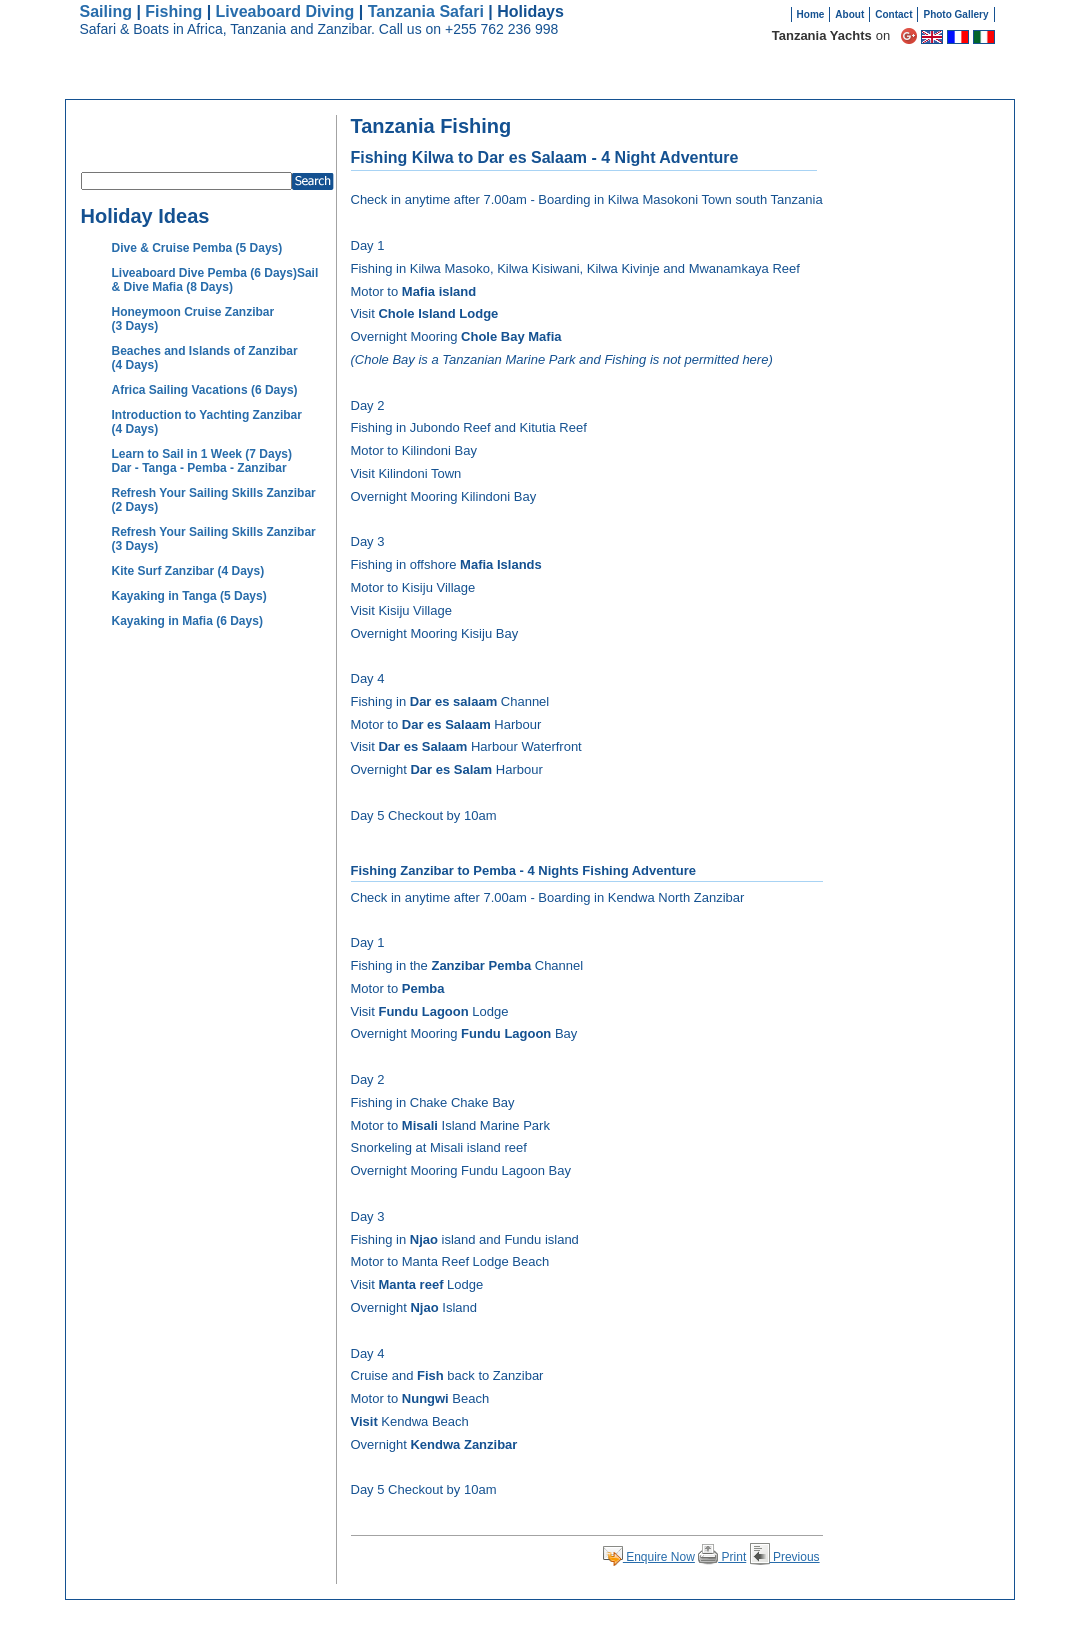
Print (722, 1557)
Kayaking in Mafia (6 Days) (187, 621)
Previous (785, 1557)
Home (811, 14)
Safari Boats (522, 80)
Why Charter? (621, 80)
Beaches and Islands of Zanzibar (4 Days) (205, 358)
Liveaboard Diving (285, 11)
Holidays (437, 80)
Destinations (351, 80)
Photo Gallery (955, 14)
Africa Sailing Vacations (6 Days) (205, 390)
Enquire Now (649, 1557)
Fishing (173, 11)
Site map (653, 1615)
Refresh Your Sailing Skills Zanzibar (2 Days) (214, 500)
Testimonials (721, 80)
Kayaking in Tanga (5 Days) (189, 596)
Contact (893, 14)
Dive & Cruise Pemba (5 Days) (197, 248)
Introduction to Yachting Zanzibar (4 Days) (207, 422)
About (849, 14)
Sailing (106, 11)
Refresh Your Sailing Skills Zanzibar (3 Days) (214, 539)
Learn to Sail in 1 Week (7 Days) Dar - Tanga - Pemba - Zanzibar (202, 461)
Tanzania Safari (426, 11)
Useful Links (813, 1615)
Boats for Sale (823, 80)
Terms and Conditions (729, 1615)
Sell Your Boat (928, 80)
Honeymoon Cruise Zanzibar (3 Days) (193, 319)
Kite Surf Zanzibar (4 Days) (188, 571)
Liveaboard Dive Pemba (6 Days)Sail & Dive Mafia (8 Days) (215, 280)
